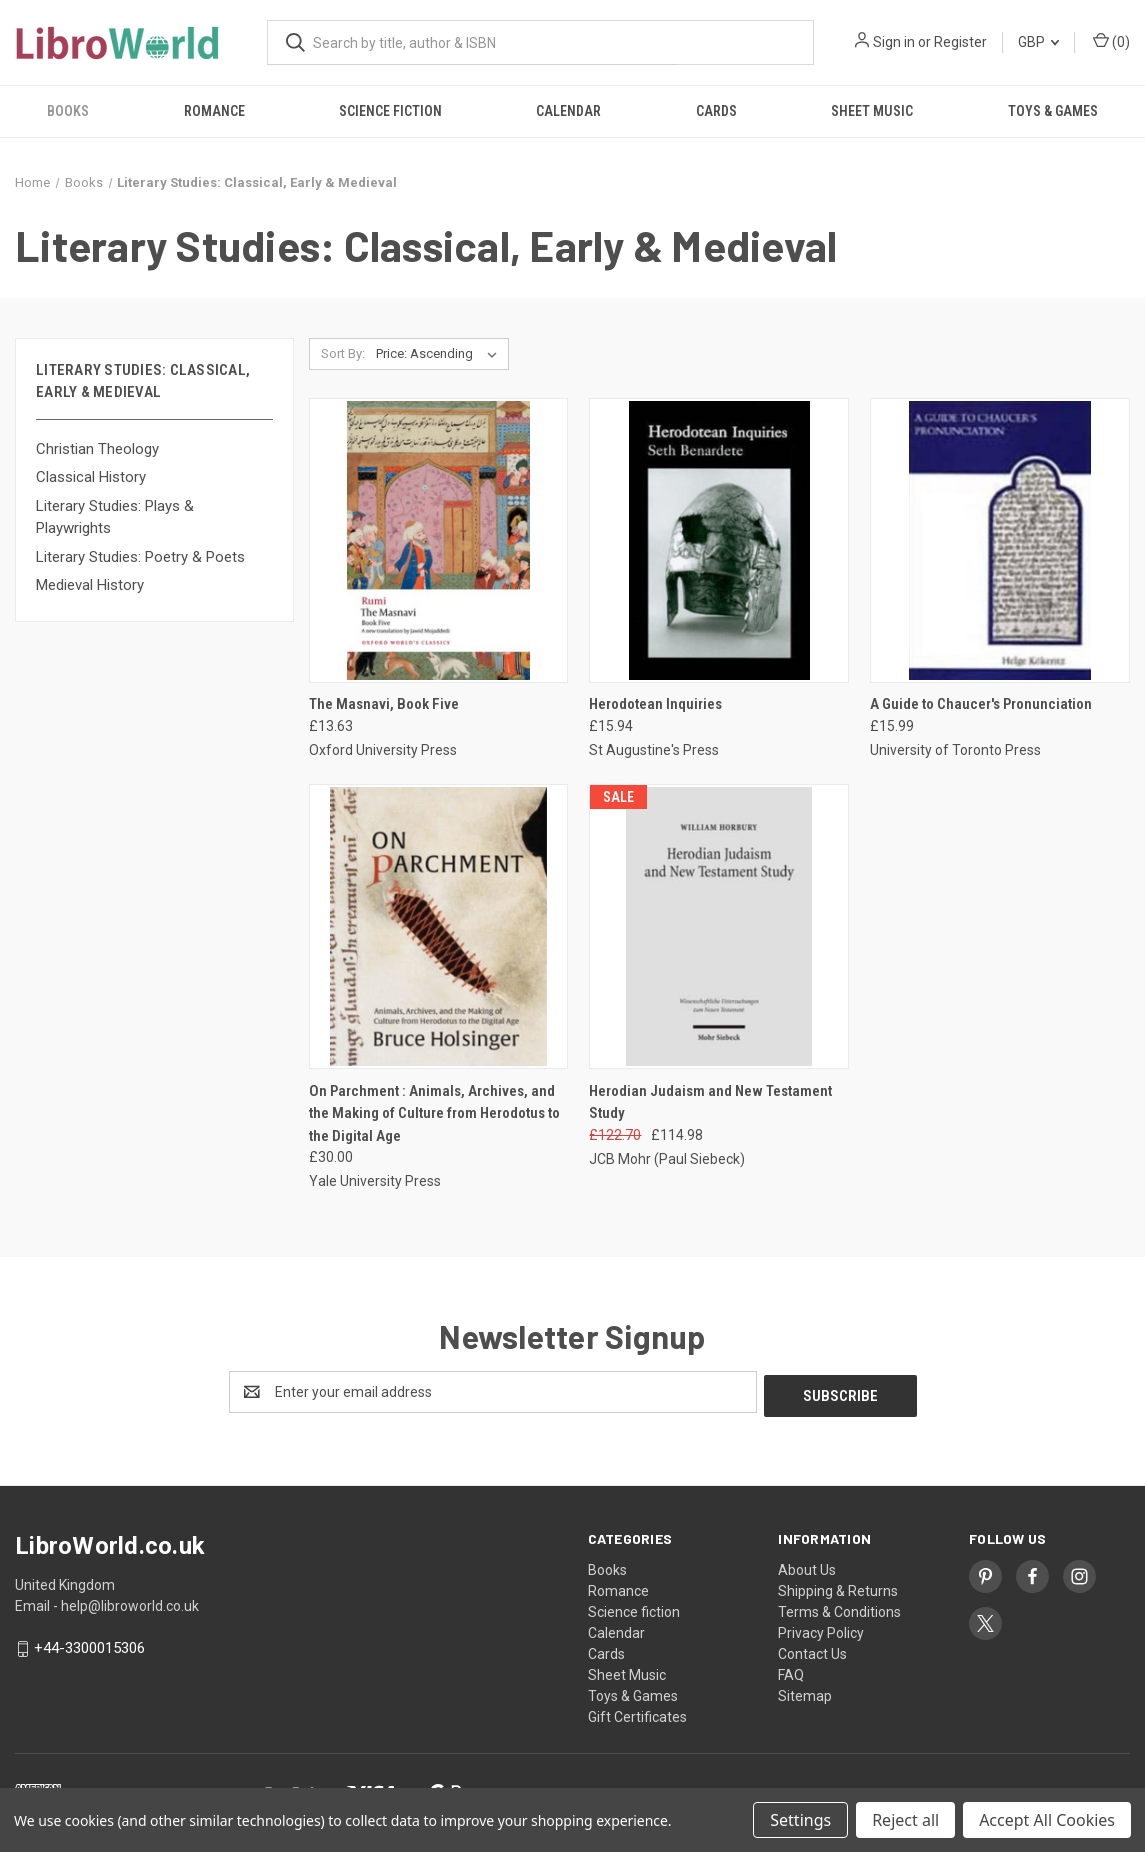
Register (960, 42)
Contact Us (812, 1650)
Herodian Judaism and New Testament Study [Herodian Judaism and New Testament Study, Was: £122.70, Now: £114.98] (710, 1102)
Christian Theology (97, 449)
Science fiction (390, 111)
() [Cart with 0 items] (1111, 41)
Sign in (894, 42)
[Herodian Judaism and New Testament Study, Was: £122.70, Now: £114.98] (719, 926)
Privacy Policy (821, 1629)
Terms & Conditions (839, 1608)
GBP (1038, 42)
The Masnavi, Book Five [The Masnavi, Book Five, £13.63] (384, 704)
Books (68, 111)
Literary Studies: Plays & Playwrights (115, 517)
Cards (716, 111)
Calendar (568, 111)
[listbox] (440, 354)
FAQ (791, 1671)
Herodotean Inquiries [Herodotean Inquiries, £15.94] (655, 704)
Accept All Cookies (1047, 1820)
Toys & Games (1053, 111)
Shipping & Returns (838, 1587)
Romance (214, 111)
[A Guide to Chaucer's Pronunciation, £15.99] (1000, 540)
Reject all (905, 1820)
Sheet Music (872, 111)
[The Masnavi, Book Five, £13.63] (439, 540)
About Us (807, 1566)
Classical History (91, 477)
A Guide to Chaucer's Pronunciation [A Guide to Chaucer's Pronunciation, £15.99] (981, 704)
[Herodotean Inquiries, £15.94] (719, 540)
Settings (800, 1820)
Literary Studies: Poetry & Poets (140, 557)
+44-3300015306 (89, 1644)
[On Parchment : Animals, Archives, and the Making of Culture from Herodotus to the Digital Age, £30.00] (439, 926)
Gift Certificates (637, 1713)
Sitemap (805, 1692)
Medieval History (90, 585)
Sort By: (343, 353)
